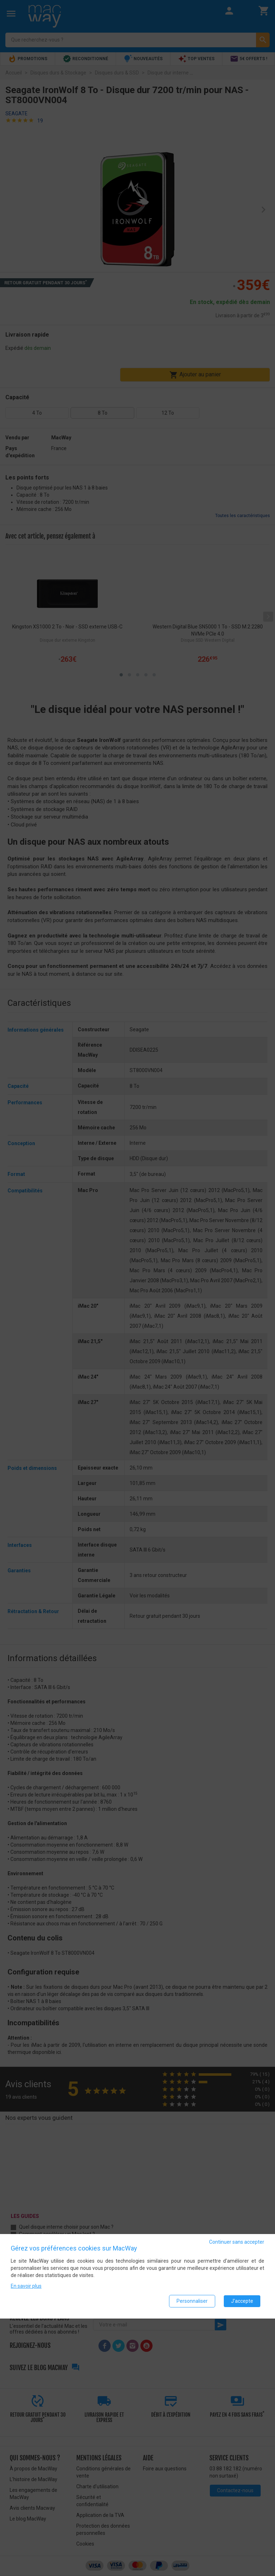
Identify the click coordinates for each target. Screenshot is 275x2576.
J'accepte (242, 2301)
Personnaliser (192, 2301)
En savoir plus (26, 2286)
